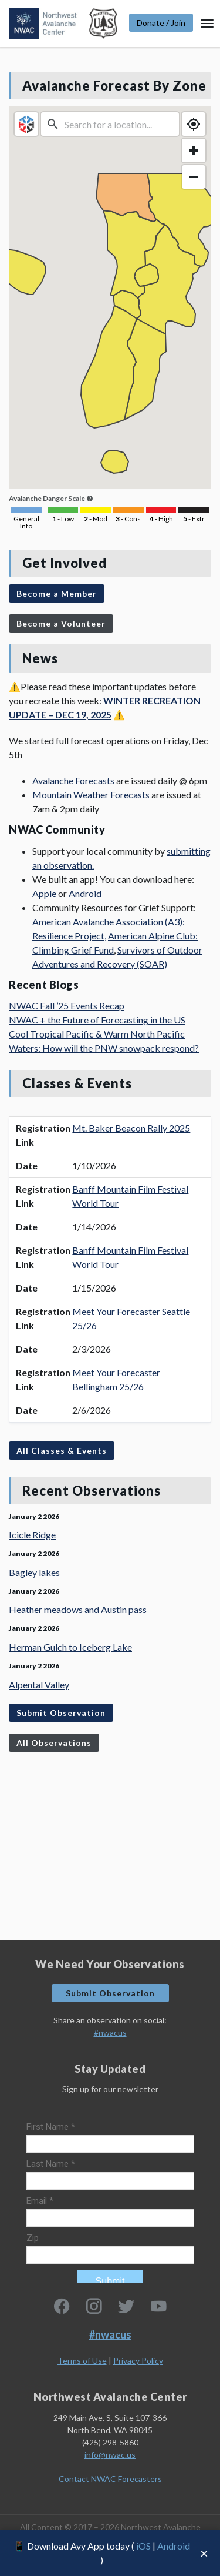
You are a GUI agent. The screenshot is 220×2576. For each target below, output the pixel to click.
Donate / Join (161, 23)
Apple (44, 893)
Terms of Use (82, 2361)
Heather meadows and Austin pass (78, 1609)
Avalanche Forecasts (73, 780)
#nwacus (110, 2033)
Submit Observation (61, 1713)
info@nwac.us (110, 2455)
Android (173, 2545)
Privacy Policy (138, 2361)
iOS (143, 2545)
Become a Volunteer (61, 623)
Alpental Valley (39, 1684)
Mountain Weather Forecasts (91, 794)
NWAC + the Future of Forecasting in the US (97, 1019)
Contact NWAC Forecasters (110, 2479)
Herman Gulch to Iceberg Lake (70, 1646)
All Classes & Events (61, 1451)
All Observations (54, 1743)
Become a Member (56, 593)
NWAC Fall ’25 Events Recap (66, 1005)
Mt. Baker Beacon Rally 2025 (131, 1127)
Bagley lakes (34, 1572)
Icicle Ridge (32, 1534)
